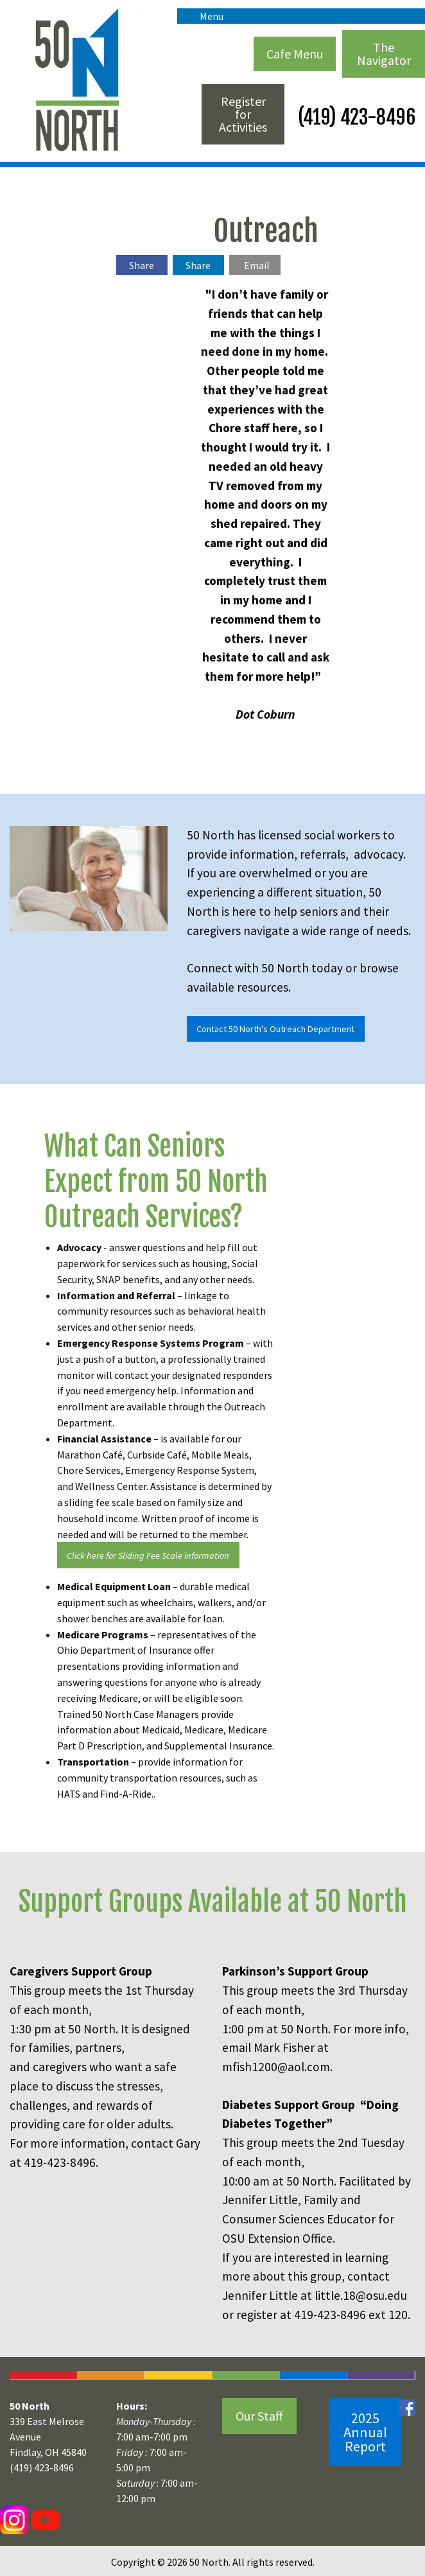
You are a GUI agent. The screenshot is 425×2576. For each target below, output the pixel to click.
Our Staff (259, 2416)
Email (257, 265)
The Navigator (384, 53)
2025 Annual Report (365, 2432)
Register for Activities (243, 114)
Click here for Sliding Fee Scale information (148, 1555)
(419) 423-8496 (354, 117)
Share (141, 265)
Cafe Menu (294, 54)
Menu (205, 16)
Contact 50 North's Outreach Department (275, 1029)
